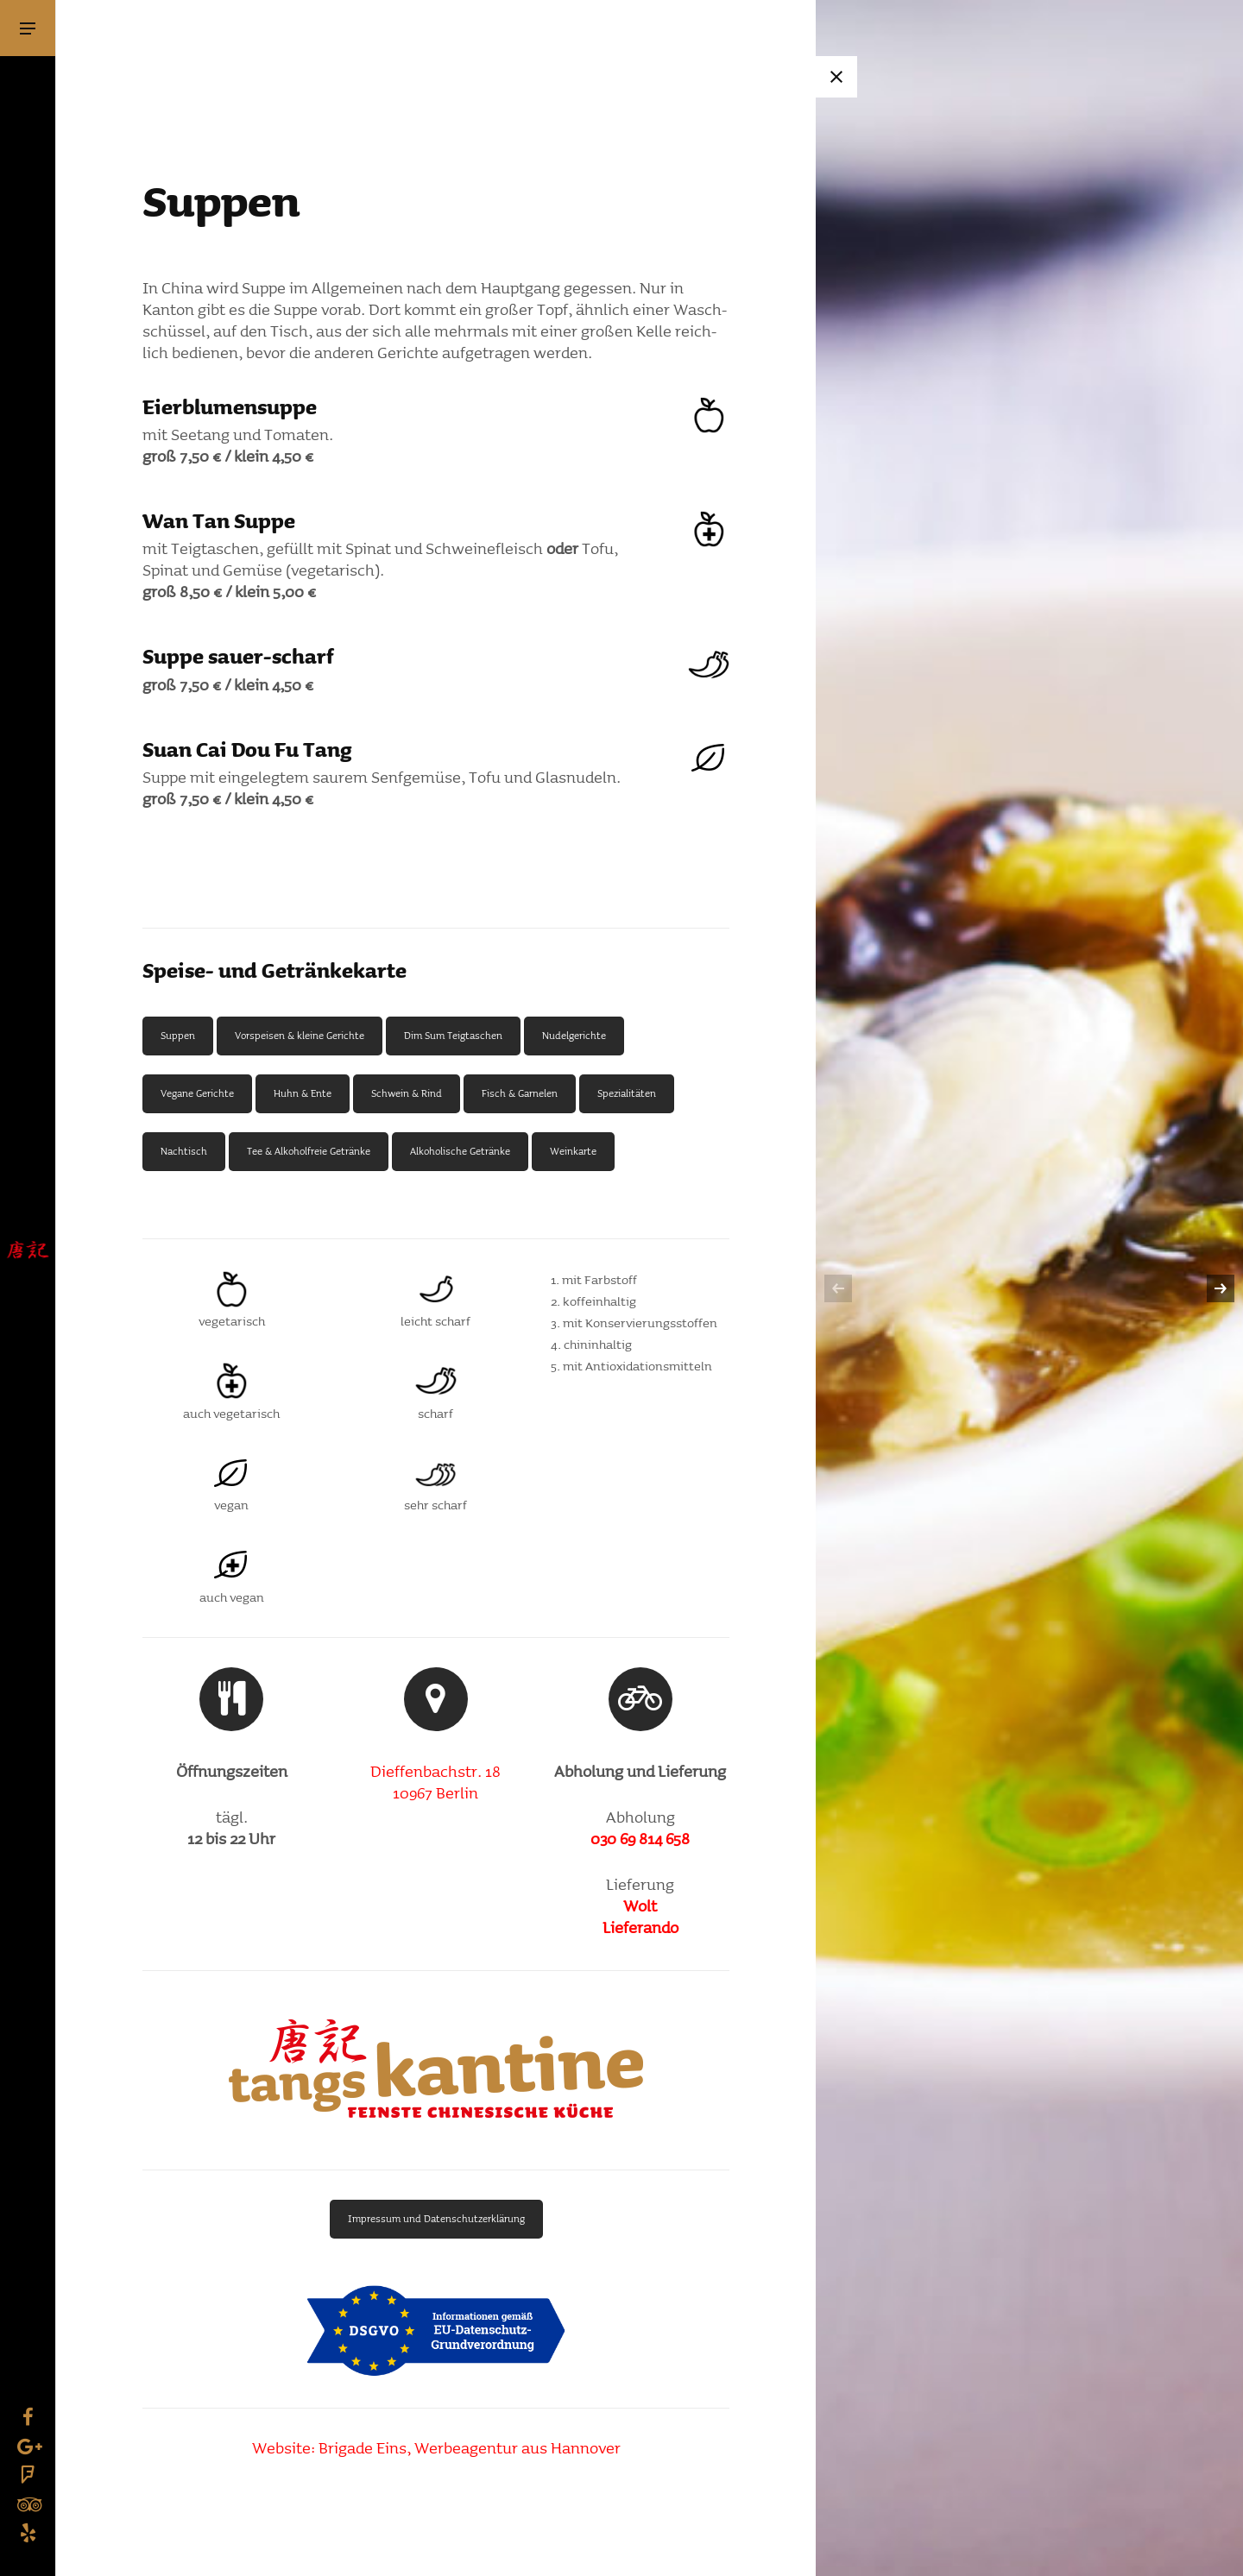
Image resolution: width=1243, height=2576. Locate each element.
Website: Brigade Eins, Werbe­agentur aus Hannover (436, 2449)
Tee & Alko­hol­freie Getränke (308, 1151)
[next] (1220, 1288)
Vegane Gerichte (197, 1093)
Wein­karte (573, 1151)
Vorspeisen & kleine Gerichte (299, 1036)
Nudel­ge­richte (574, 1036)
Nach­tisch (184, 1151)
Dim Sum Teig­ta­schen (453, 1036)
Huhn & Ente (302, 1093)
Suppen (178, 1036)
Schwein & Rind (406, 1093)
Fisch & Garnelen (520, 1093)
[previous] (838, 1288)
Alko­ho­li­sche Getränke (460, 1151)
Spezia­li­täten (626, 1093)
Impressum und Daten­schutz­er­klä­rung (436, 2219)
